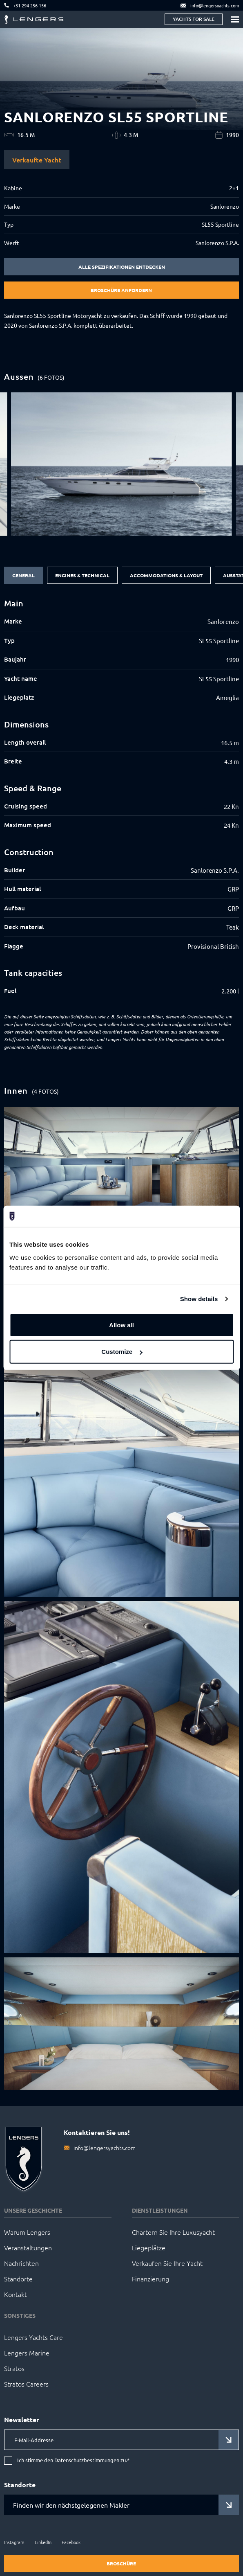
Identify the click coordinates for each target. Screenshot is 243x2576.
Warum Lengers (27, 2232)
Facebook (71, 2542)
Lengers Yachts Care (33, 2337)
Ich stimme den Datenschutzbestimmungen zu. (73, 2460)
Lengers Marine (26, 2352)
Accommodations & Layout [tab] (166, 575)
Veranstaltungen (28, 2247)
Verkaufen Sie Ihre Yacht (167, 2263)
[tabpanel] (121, 797)
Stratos (14, 2368)
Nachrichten (21, 2263)
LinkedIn (43, 2542)
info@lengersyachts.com (105, 2147)
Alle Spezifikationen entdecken (121, 266)
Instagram (14, 2542)
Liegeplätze (148, 2247)
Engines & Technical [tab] (82, 575)
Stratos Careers (26, 2383)
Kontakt (15, 2294)
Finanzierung (150, 2278)
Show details (199, 1298)
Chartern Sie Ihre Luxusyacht (173, 2232)
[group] (121, 464)
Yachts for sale (193, 19)
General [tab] (23, 575)
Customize (121, 1351)
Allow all (121, 1325)
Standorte (18, 2278)
